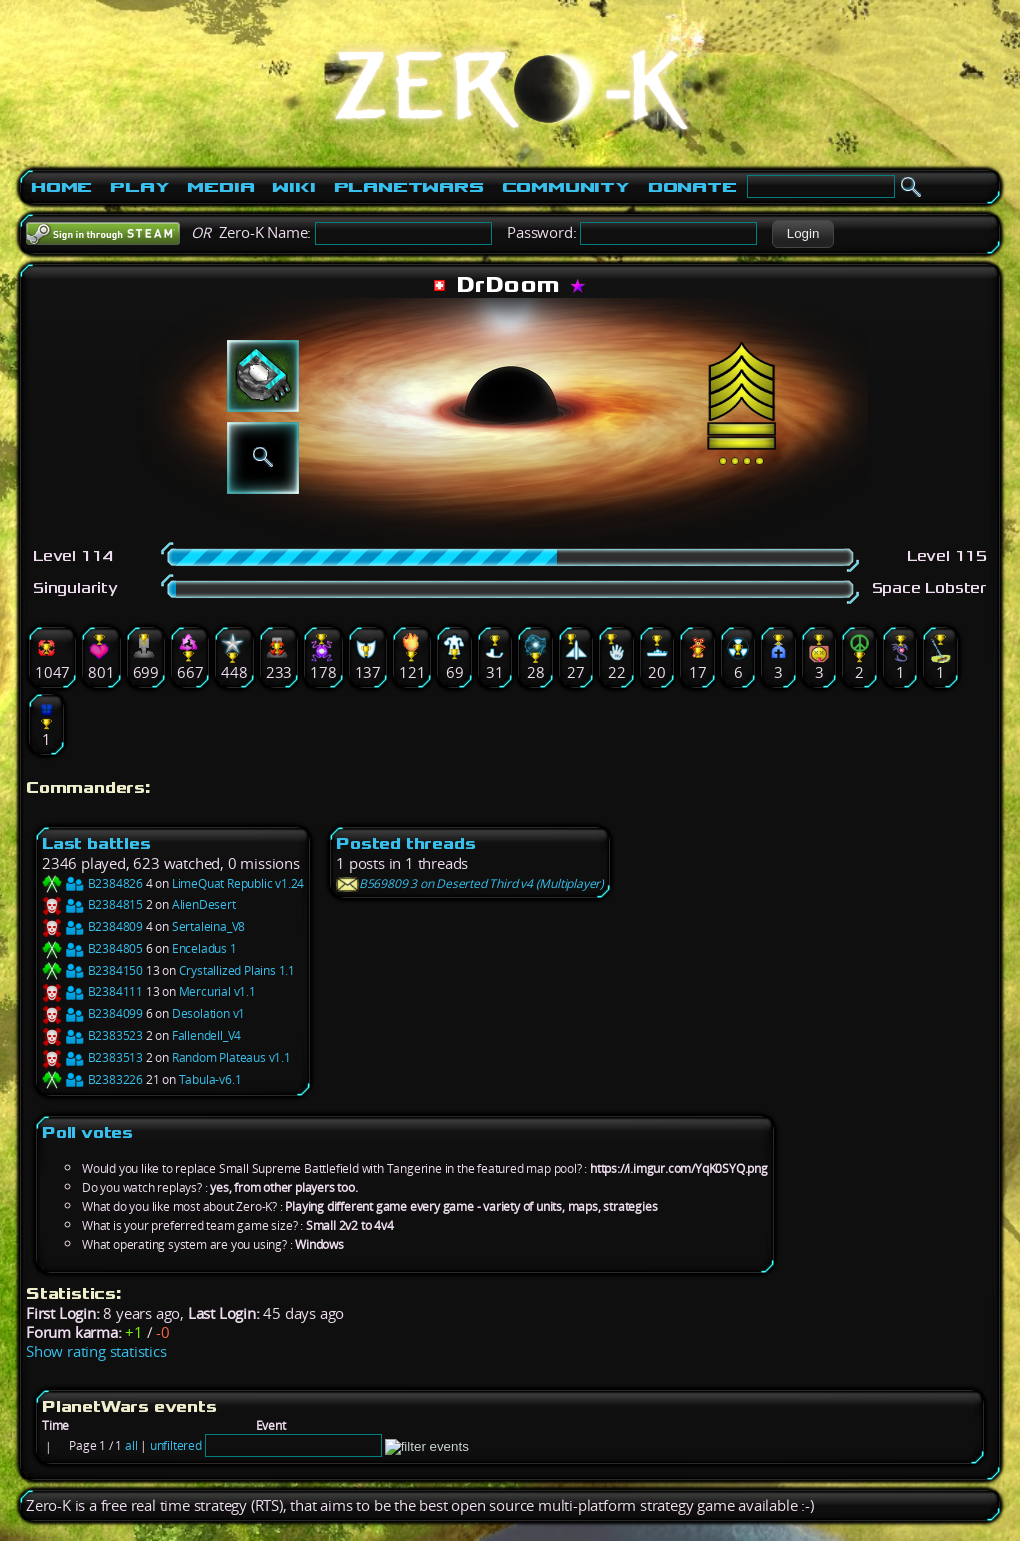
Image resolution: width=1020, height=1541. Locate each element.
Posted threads (405, 843)
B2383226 (92, 1079)
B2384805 (92, 948)
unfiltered (176, 1445)
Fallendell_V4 (206, 1035)
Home (61, 187)
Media (220, 187)
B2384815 (92, 904)
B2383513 (92, 1057)
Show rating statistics (96, 1351)
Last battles (96, 843)
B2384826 (92, 883)
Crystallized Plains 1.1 (237, 970)
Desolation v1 (208, 1013)
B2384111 (92, 991)
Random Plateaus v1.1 (231, 1057)
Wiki (293, 187)
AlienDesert (204, 904)
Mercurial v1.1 (217, 991)
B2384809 (92, 926)
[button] (802, 234)
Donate (692, 187)
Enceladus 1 (204, 948)
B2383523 (92, 1035)
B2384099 (92, 1013)
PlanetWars (409, 187)
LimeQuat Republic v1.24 (238, 883)
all (131, 1445)
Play (139, 187)
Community (566, 187)
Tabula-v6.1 (210, 1079)
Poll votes (87, 1132)
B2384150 (92, 970)
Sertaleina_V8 (208, 926)
